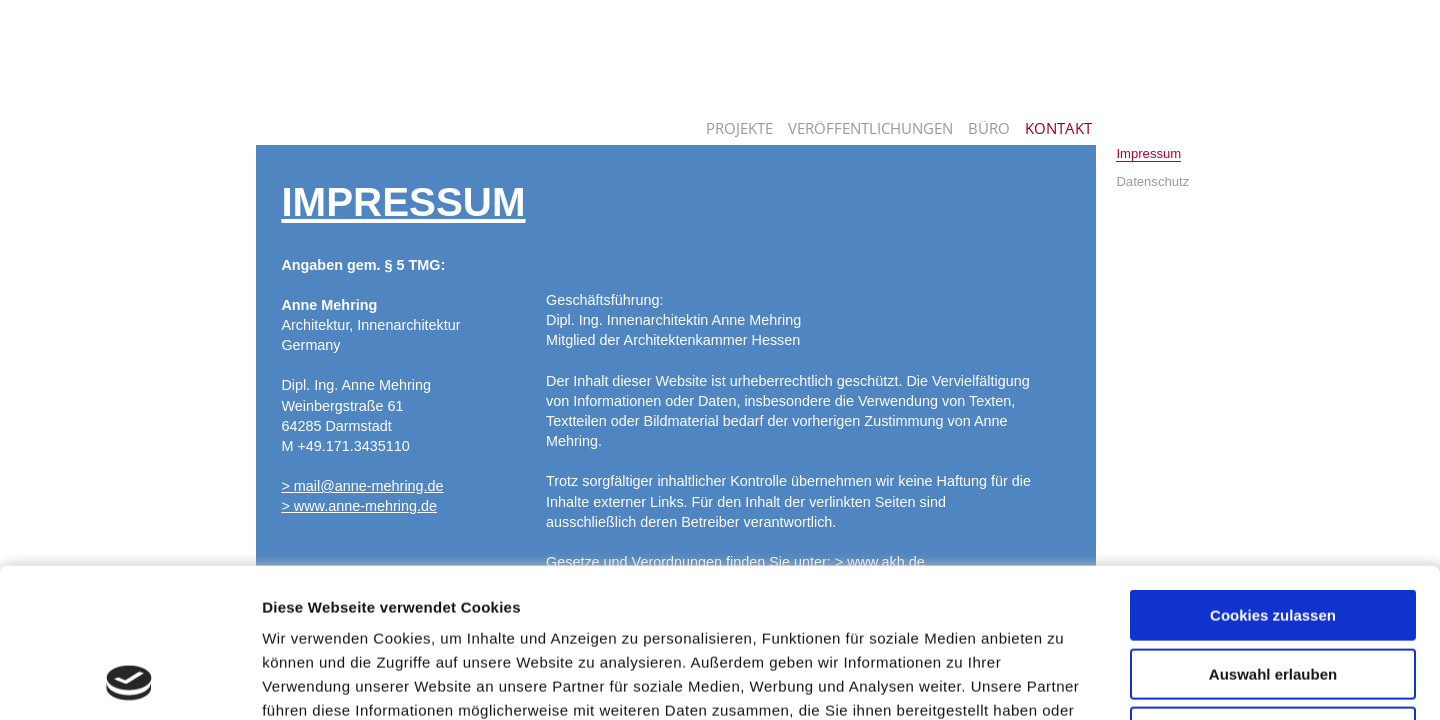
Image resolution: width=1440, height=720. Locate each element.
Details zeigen (1063, 680)
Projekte (739, 128)
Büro (989, 128)
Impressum (1148, 153)
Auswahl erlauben (1273, 534)
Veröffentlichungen (870, 128)
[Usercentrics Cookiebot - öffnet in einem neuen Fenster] (129, 681)
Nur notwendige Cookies (1273, 592)
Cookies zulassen (1273, 475)
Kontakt (1058, 128)
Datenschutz (1152, 181)
